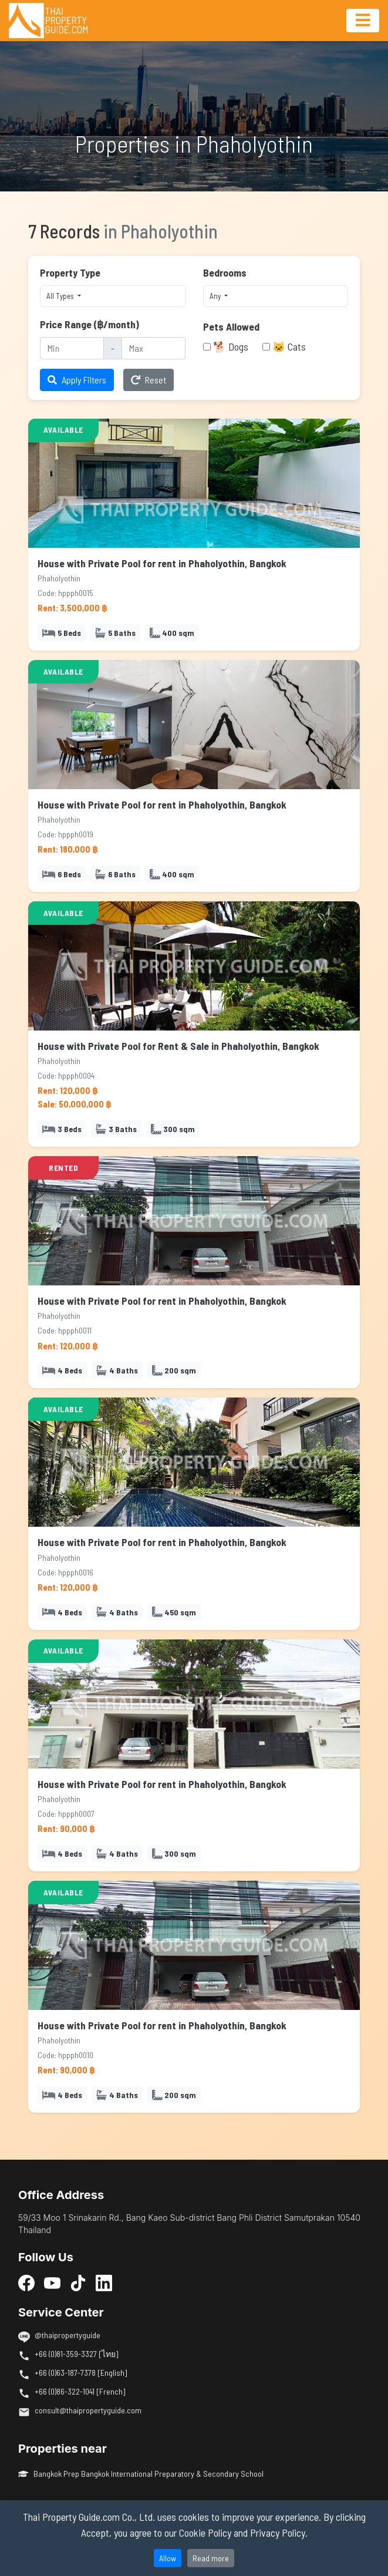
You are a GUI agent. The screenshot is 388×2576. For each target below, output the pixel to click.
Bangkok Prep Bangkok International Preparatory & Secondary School (141, 2474)
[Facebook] (26, 2282)
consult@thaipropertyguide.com (88, 2410)
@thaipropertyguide (67, 2335)
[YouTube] (52, 2282)
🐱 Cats (289, 346)
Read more (211, 2558)
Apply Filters (77, 379)
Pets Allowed (231, 326)
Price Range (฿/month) (89, 324)
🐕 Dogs (230, 346)
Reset (148, 379)
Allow (167, 2558)
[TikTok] (78, 2282)
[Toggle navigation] (362, 20)
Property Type (70, 272)
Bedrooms (225, 272)
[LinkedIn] (104, 2282)
